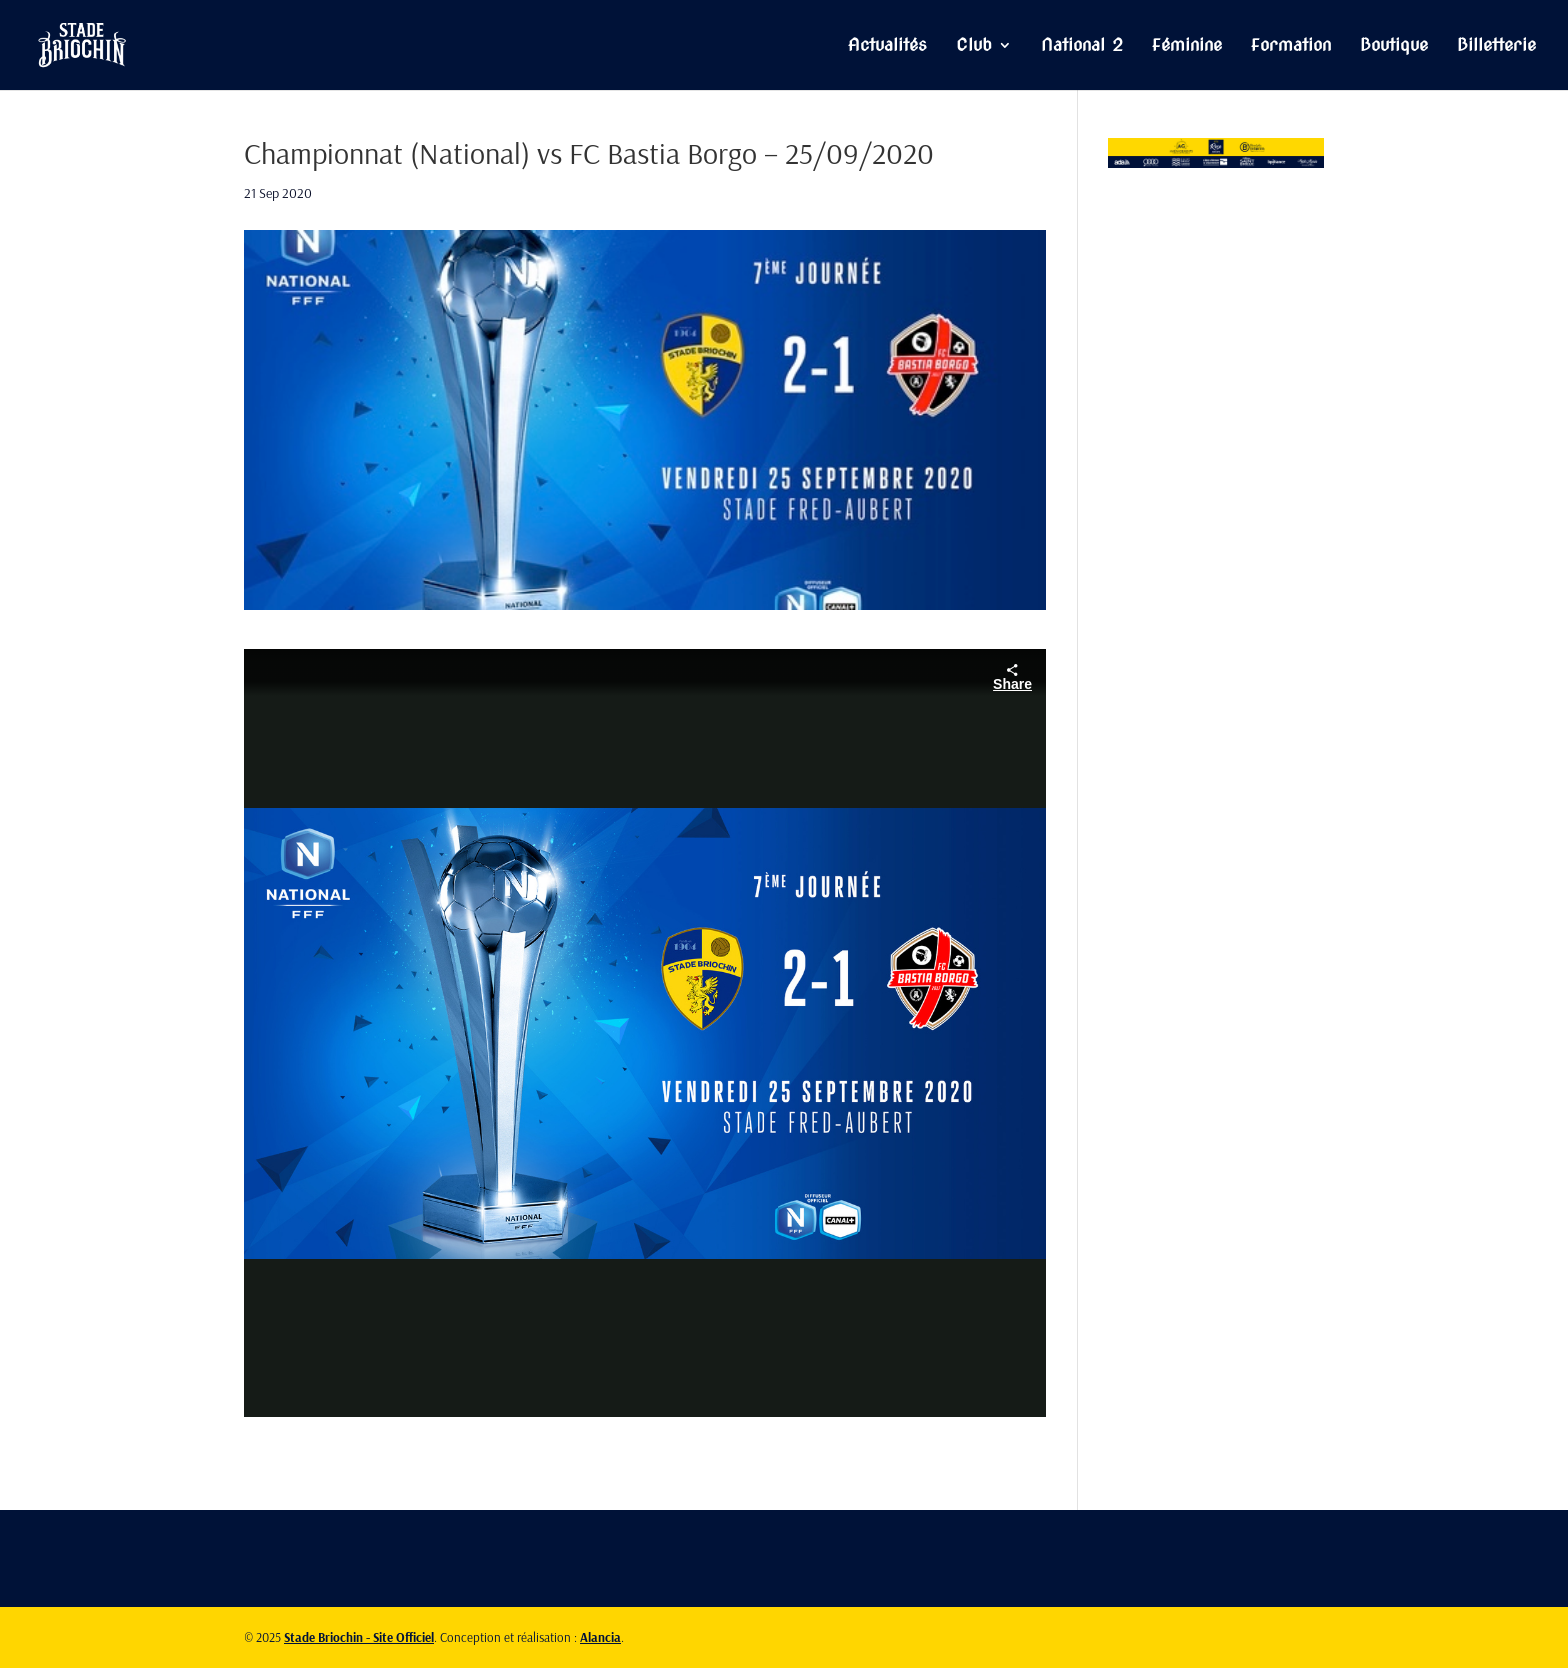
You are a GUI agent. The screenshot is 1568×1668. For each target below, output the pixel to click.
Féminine (1187, 46)
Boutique (1394, 46)
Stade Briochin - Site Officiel (359, 1637)
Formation (1291, 46)
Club (974, 46)
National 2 (1082, 46)
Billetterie (1496, 46)
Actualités (887, 46)
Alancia (600, 1637)
